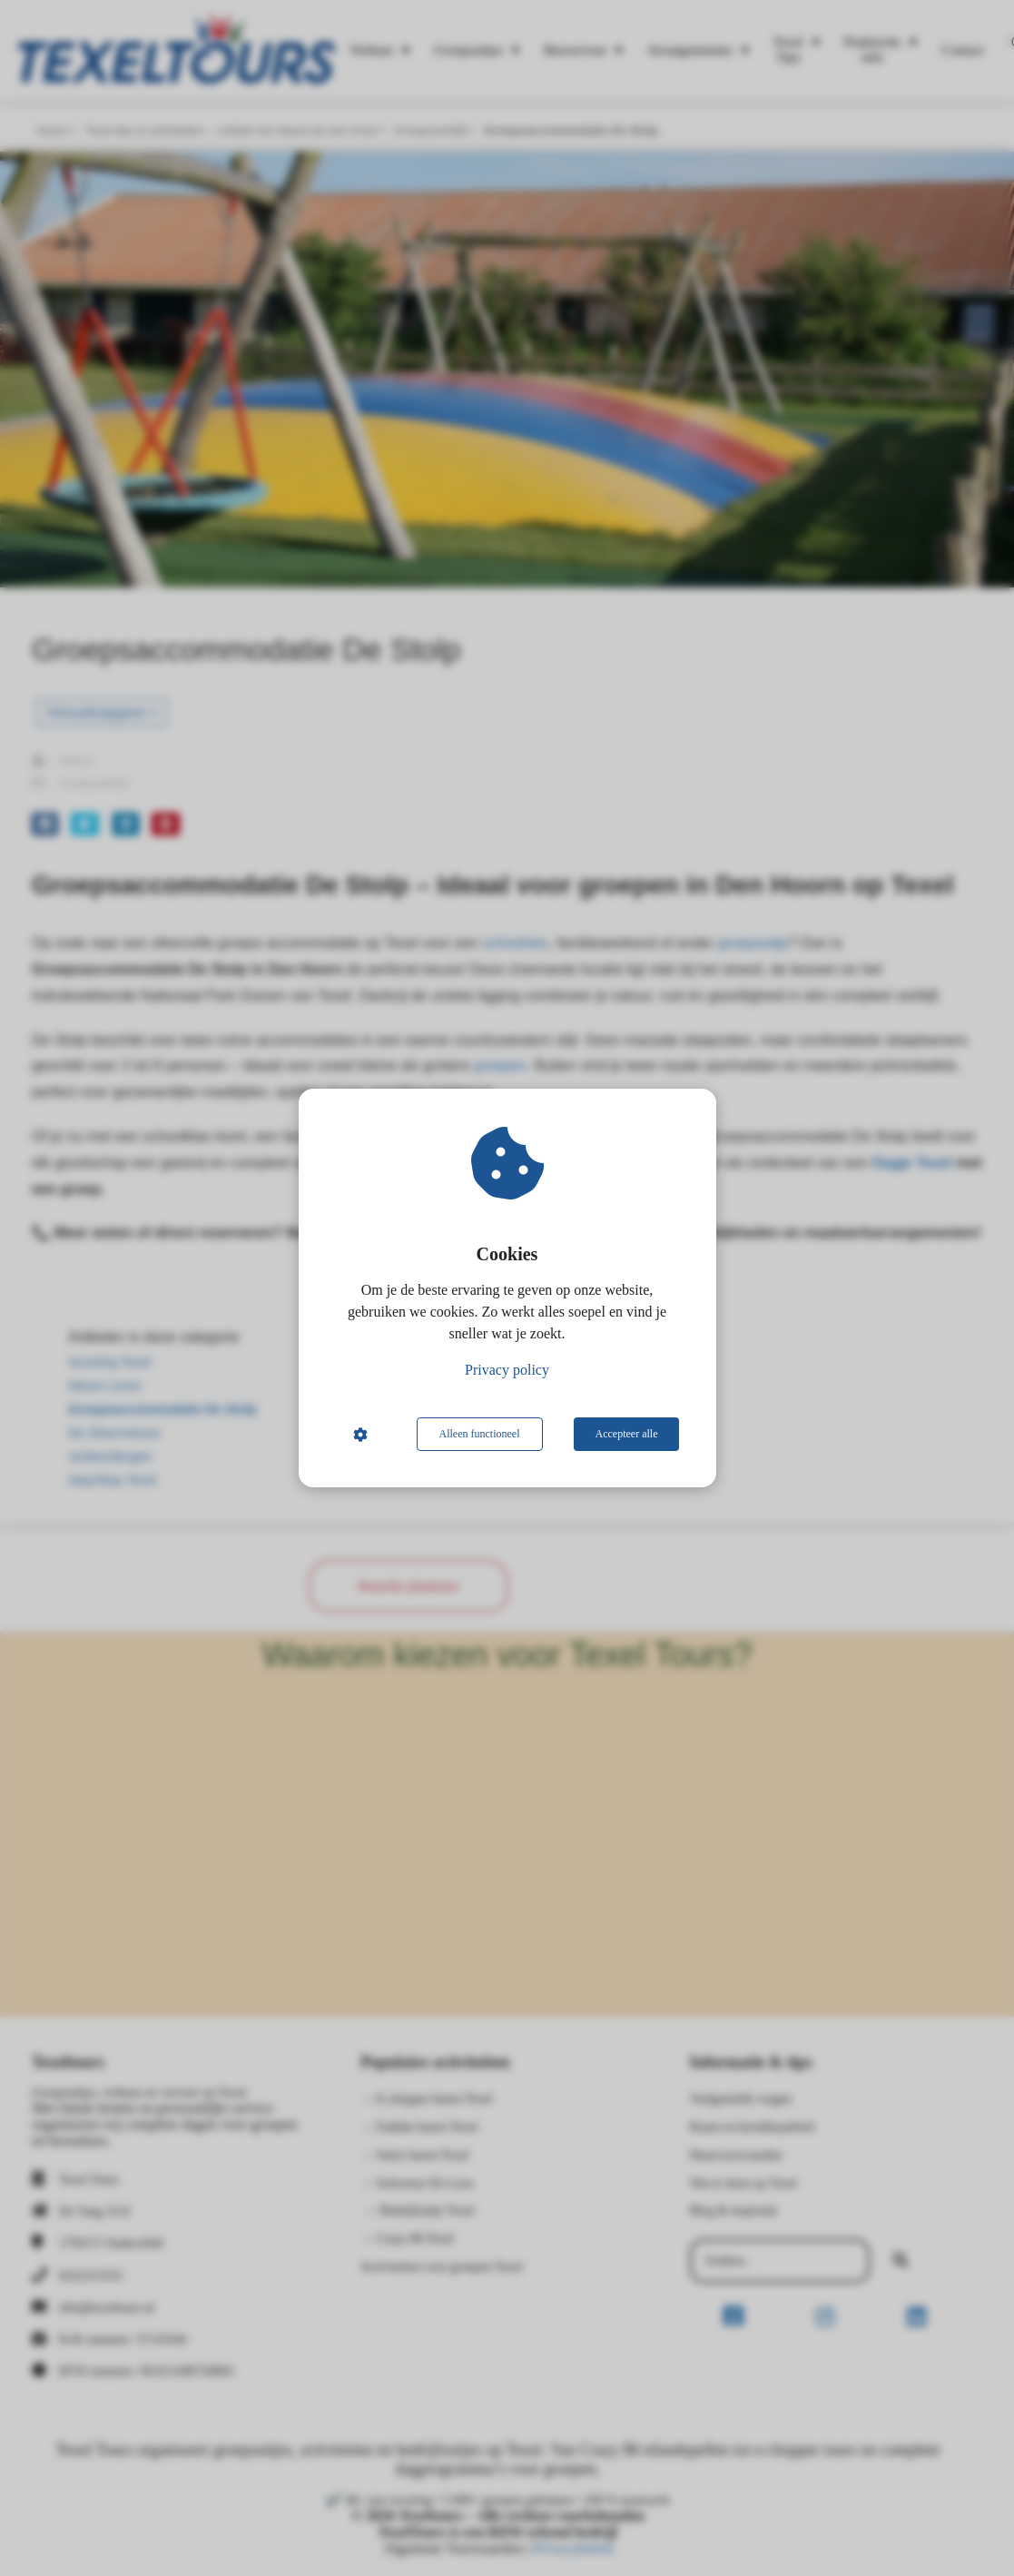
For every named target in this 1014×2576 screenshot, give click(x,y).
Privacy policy (507, 1369)
